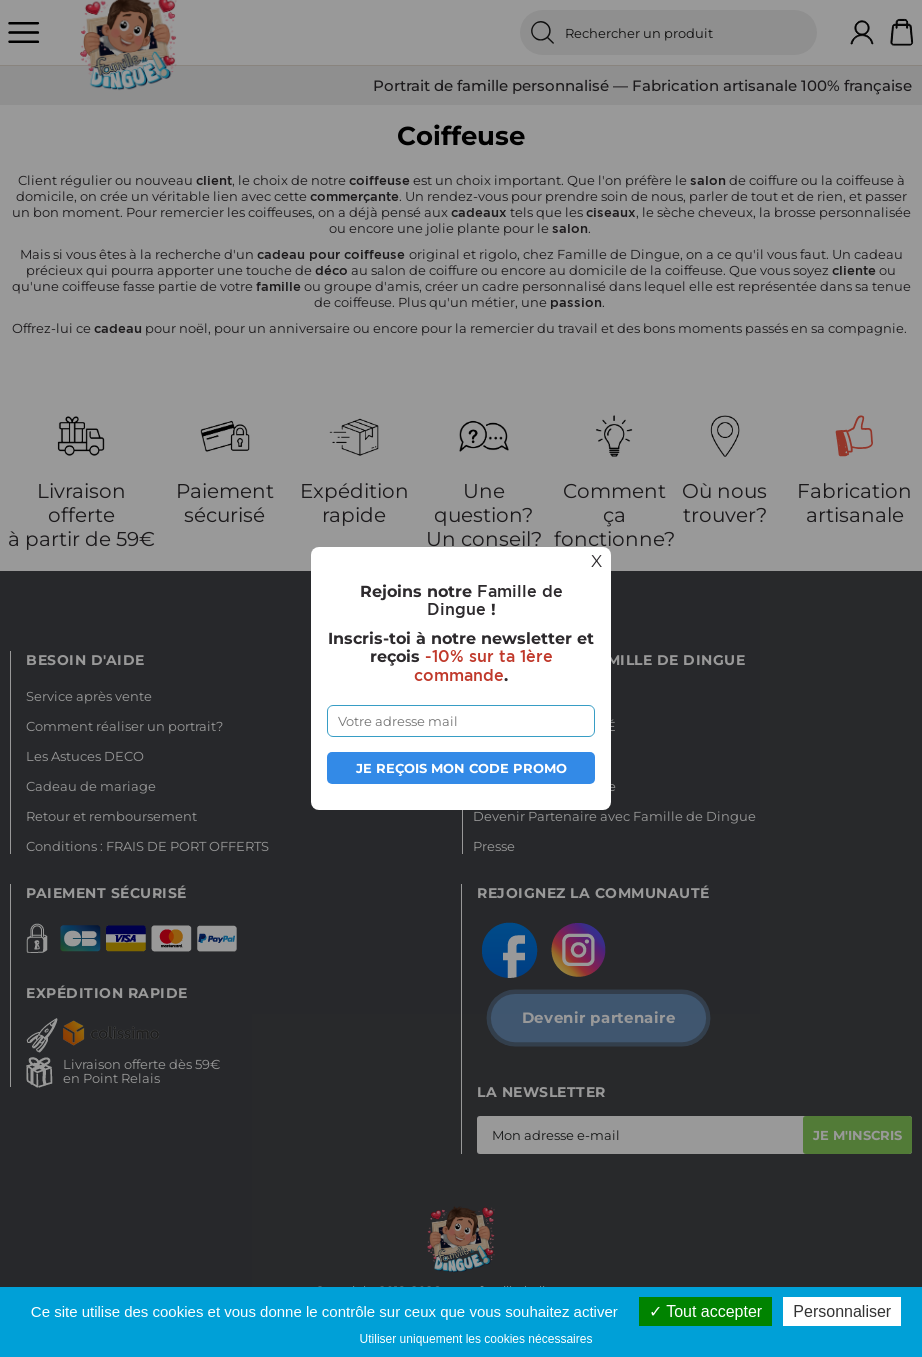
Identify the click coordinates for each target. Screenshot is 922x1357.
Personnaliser (842, 1311)
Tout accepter (705, 1311)
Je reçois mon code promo (461, 768)
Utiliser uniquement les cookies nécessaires (476, 1339)
